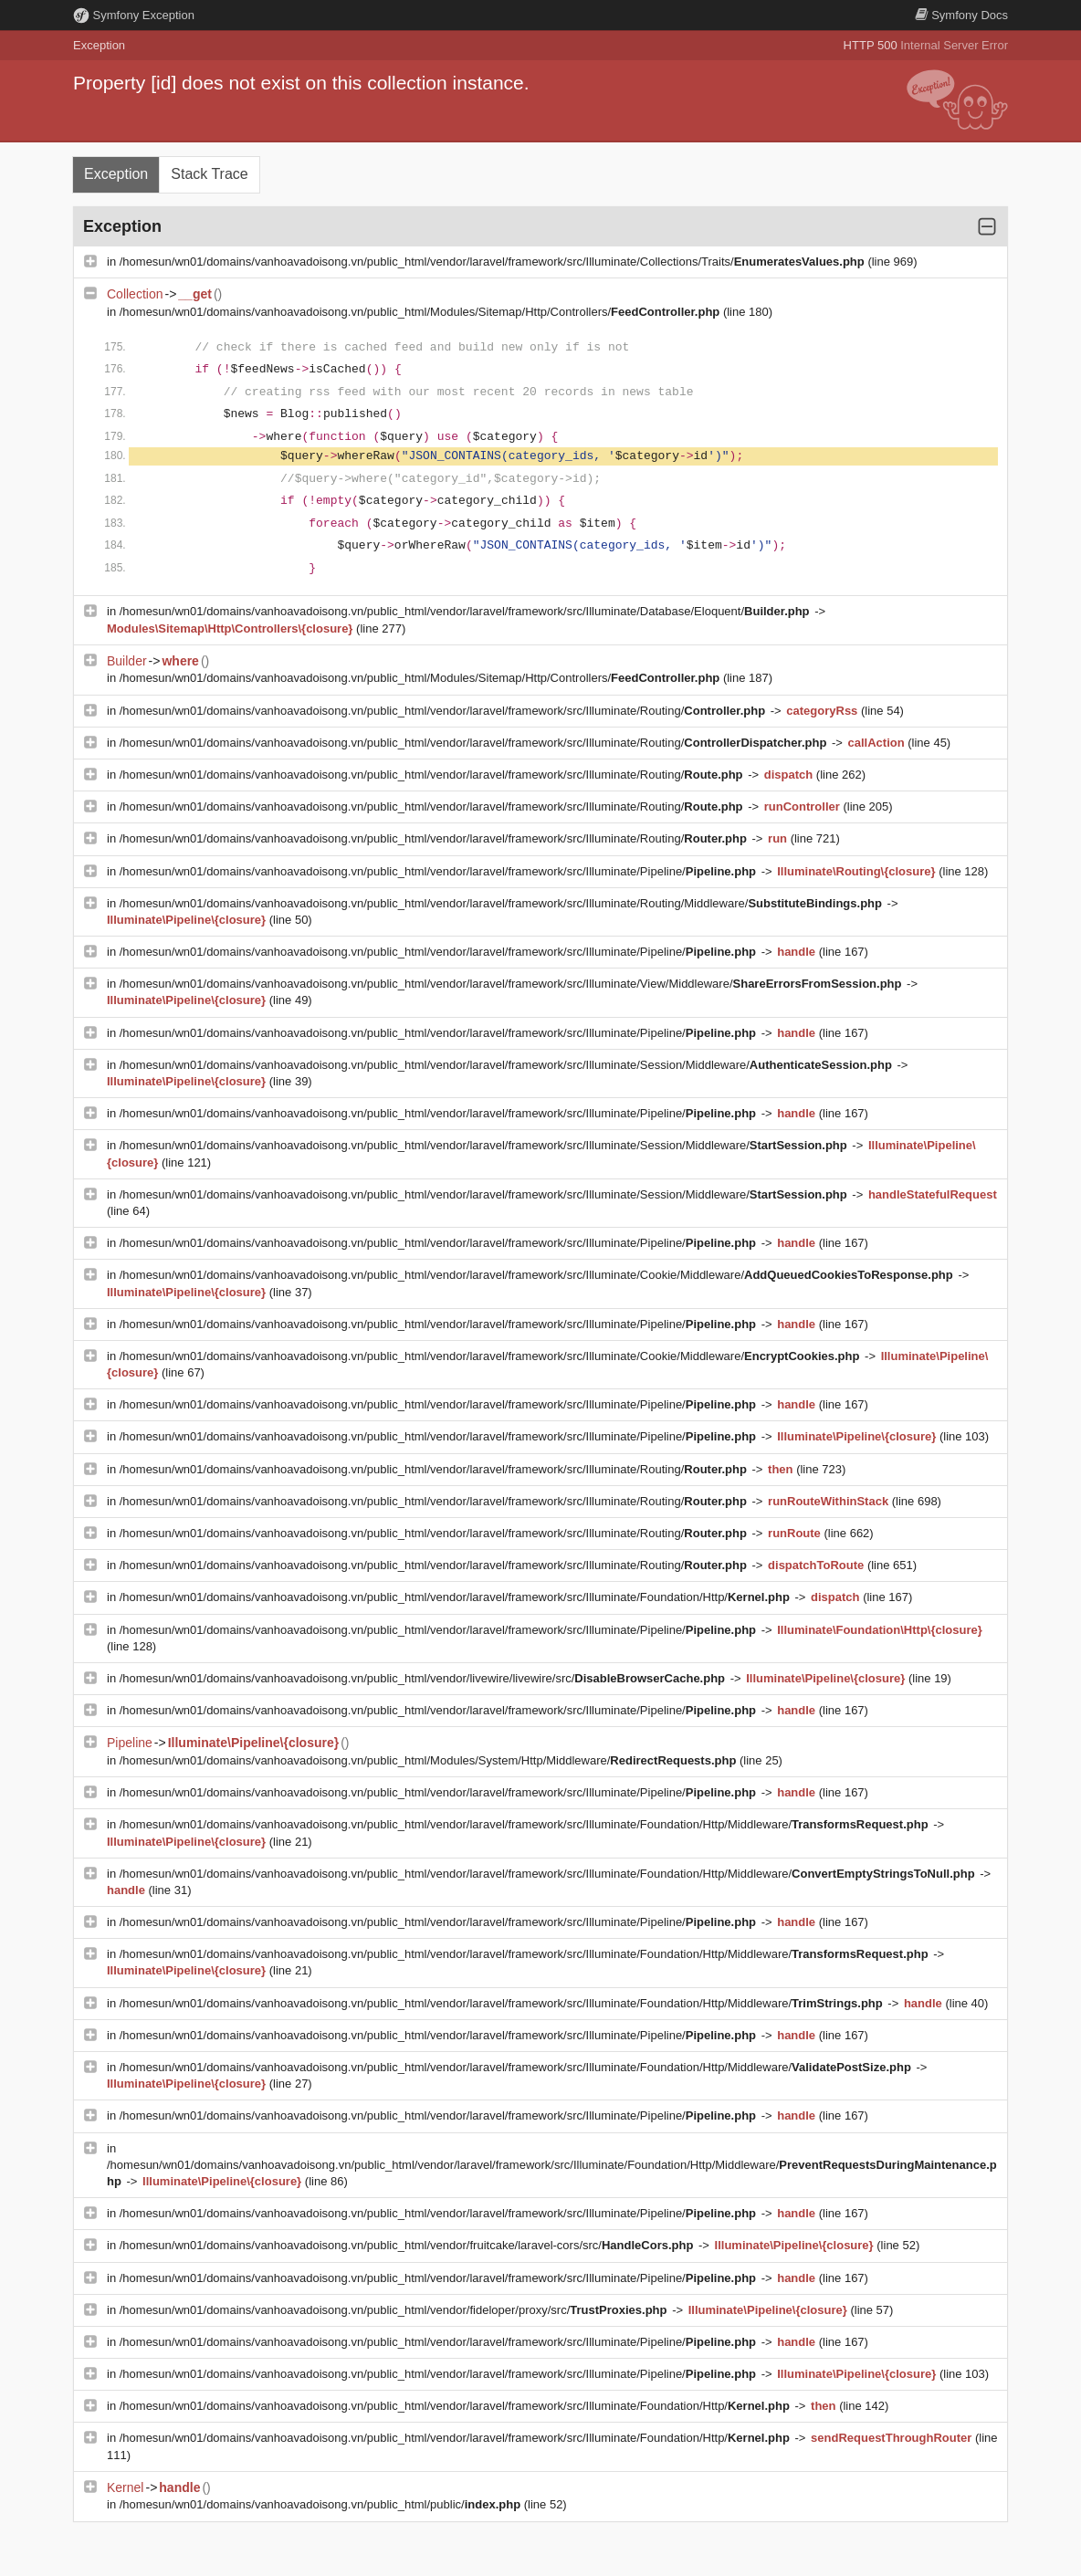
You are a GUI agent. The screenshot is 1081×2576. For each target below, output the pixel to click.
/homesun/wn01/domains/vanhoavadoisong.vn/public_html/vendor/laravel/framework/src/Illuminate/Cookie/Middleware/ (538, 1275)
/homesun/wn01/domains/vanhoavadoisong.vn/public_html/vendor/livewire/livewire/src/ (424, 1678)
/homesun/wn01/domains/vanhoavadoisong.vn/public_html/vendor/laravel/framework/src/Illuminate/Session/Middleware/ (508, 1065)
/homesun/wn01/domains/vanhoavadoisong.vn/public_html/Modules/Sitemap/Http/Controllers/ (421, 312)
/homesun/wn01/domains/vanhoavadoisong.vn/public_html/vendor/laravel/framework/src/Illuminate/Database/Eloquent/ (466, 611)
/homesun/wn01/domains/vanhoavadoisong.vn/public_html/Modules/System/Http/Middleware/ (430, 1760)
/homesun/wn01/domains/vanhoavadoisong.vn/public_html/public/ (322, 2504)
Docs (961, 15)
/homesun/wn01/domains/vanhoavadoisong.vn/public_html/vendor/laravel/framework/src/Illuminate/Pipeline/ (440, 871)
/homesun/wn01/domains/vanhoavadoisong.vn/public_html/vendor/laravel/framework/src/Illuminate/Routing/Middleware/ (503, 903)
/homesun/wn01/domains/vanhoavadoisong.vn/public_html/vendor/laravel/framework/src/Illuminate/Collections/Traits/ (494, 261)
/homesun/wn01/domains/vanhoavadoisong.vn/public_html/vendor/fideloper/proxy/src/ (395, 2310)
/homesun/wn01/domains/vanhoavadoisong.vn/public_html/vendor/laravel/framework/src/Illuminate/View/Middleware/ (512, 983)
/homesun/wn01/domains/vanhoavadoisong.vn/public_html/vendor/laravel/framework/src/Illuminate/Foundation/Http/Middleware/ (525, 1824)
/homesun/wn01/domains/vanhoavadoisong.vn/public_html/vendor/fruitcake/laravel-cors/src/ (408, 2245)
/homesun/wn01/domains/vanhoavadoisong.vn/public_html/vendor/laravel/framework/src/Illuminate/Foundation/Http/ (456, 1597)
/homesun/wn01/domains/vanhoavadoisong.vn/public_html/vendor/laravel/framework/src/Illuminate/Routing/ (444, 710)
